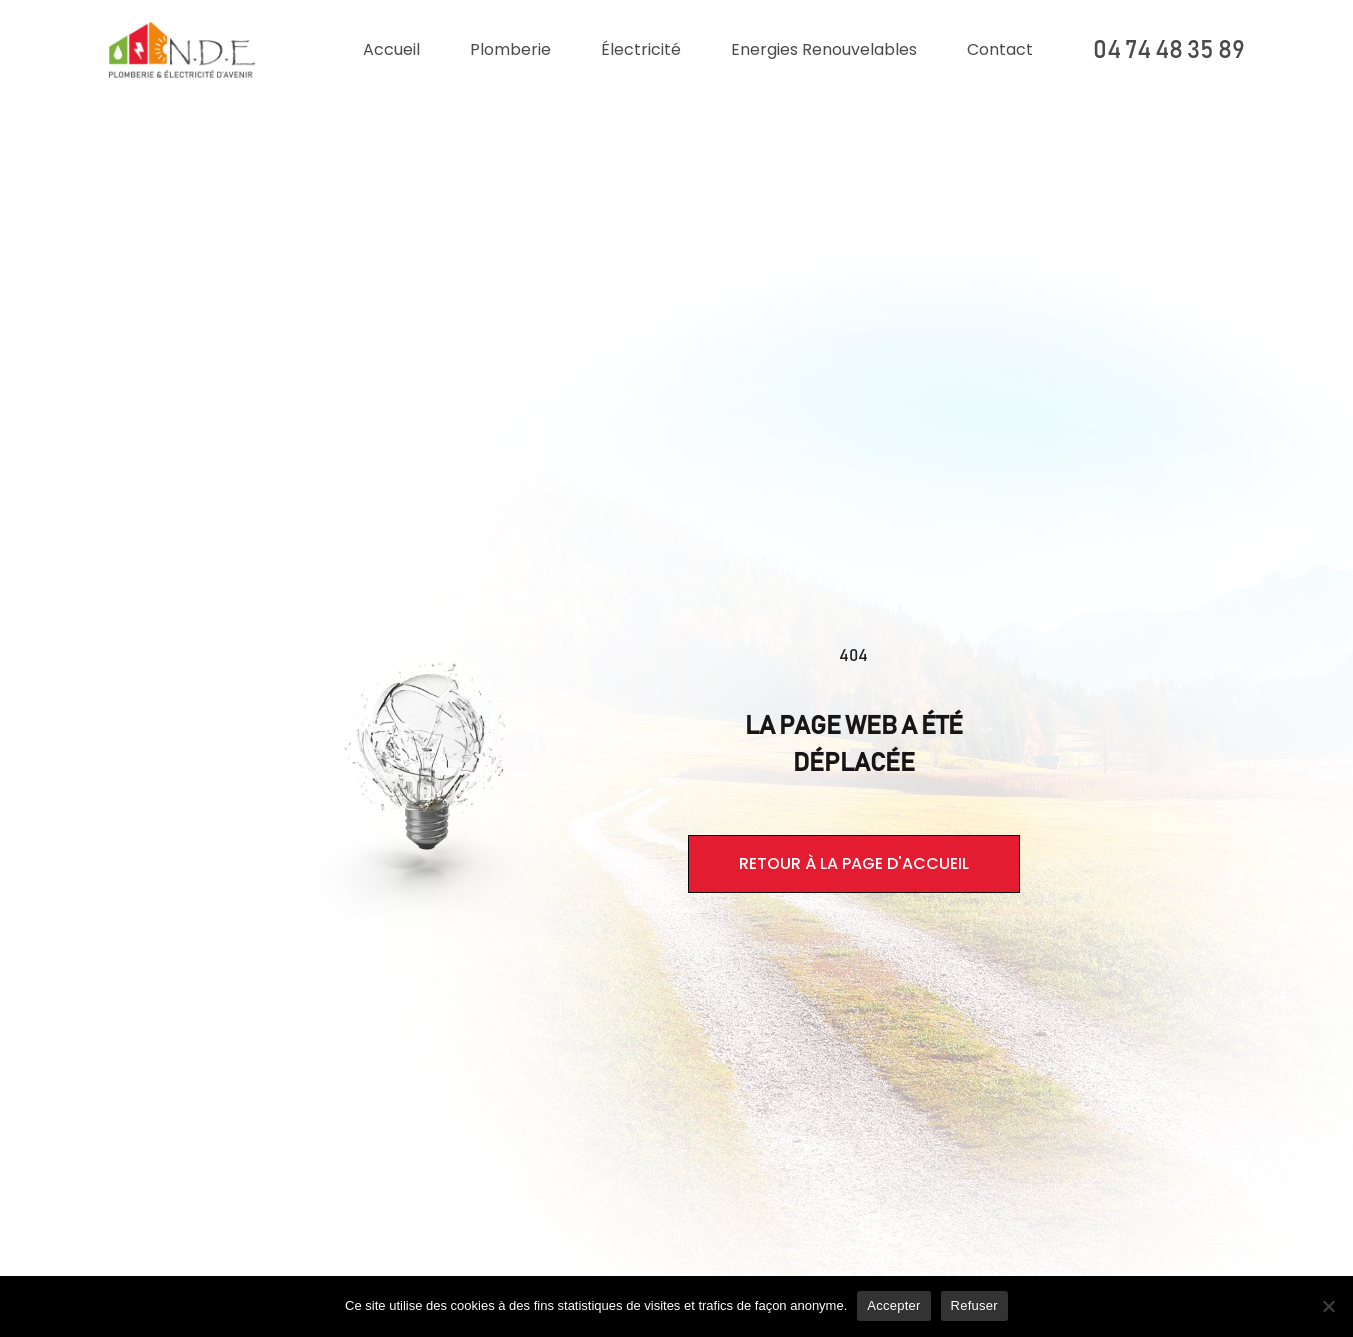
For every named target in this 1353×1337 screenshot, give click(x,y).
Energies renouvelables (824, 49)
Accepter (893, 1305)
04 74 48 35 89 (1169, 50)
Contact (1000, 49)
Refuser (974, 1305)
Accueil (391, 49)
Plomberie (510, 49)
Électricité (641, 49)
